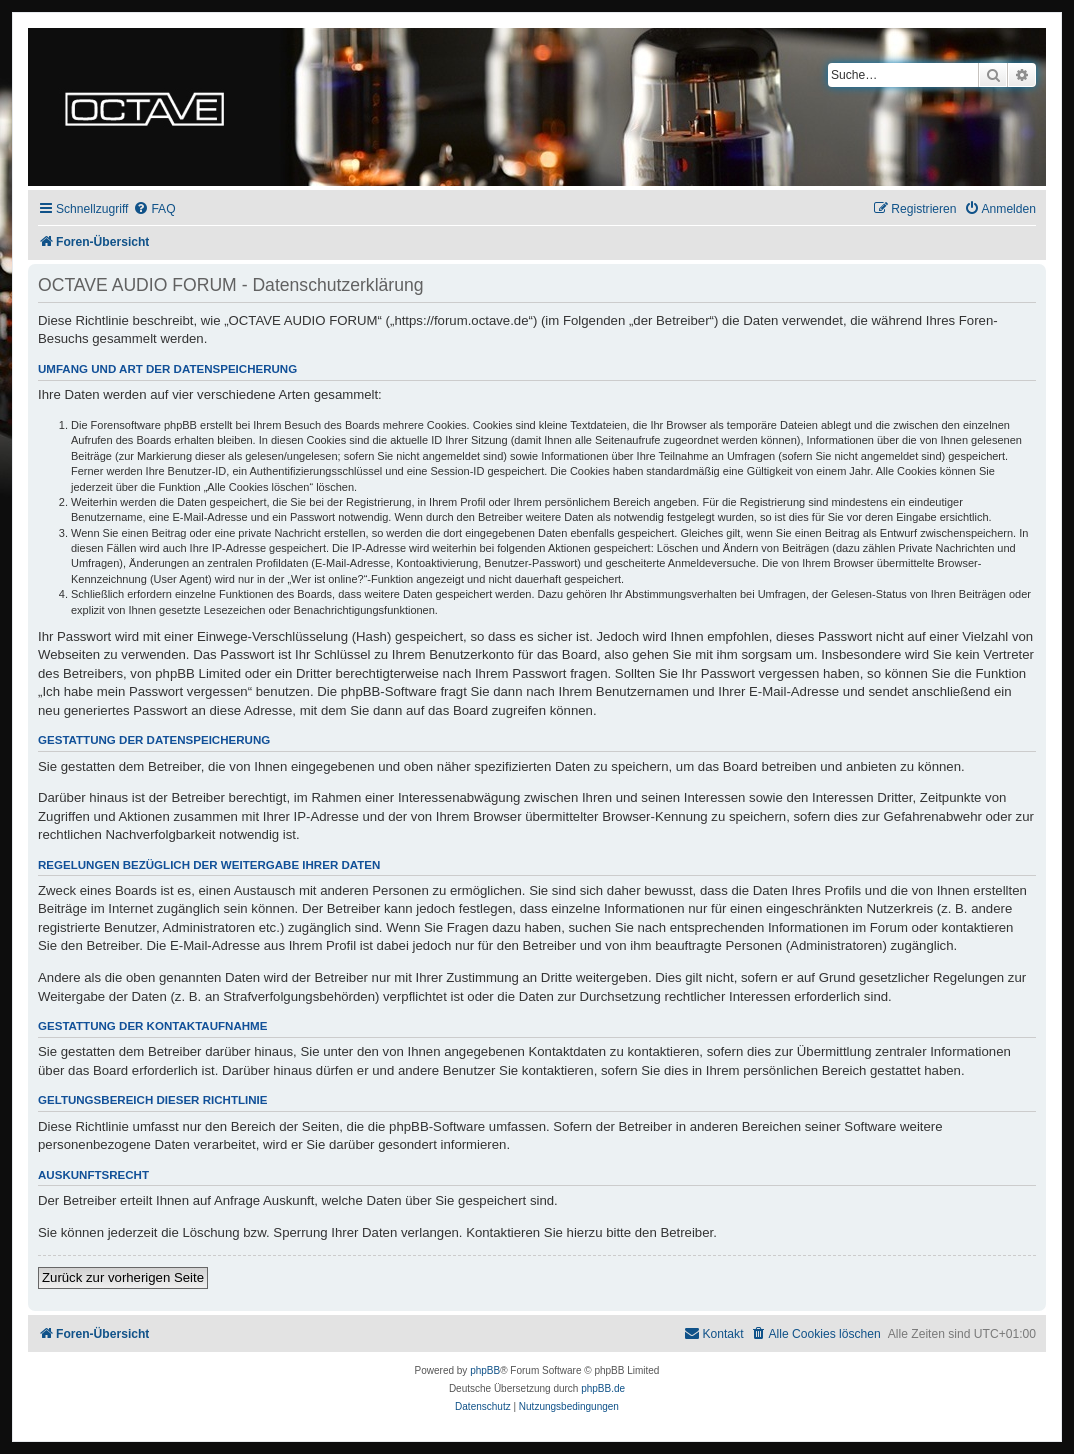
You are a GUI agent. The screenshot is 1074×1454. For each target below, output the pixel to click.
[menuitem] (154, 209)
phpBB (485, 1370)
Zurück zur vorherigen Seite (123, 1277)
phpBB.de (603, 1388)
